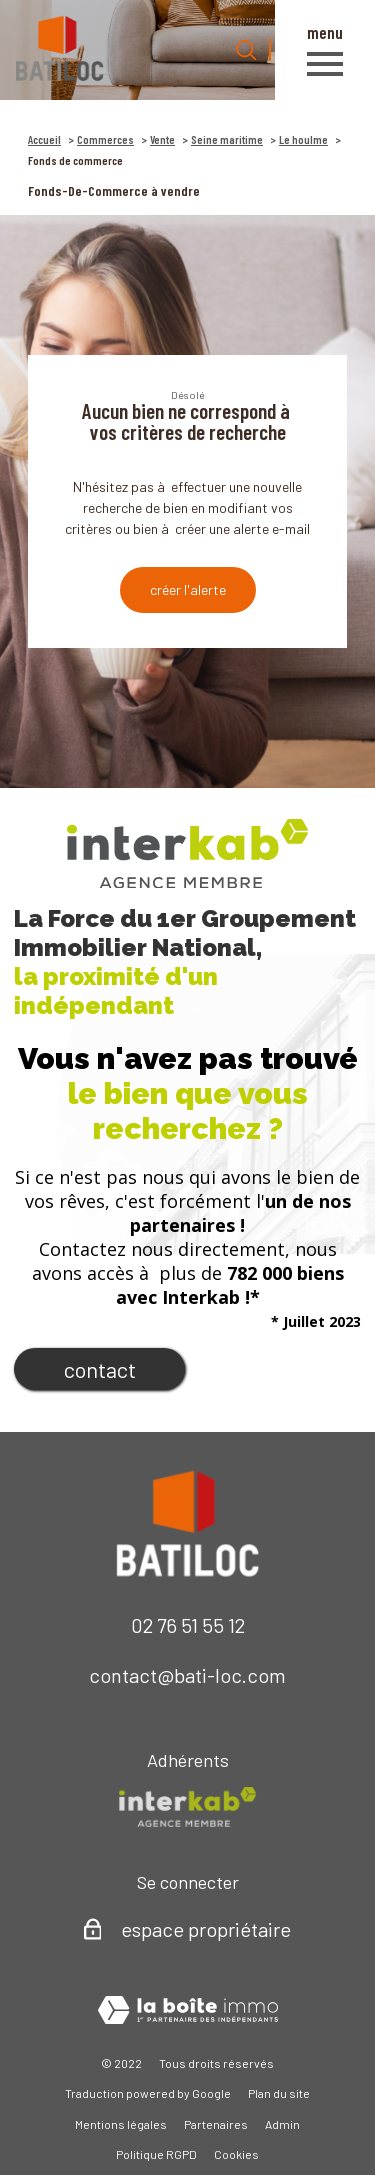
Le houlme (303, 139)
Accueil (44, 139)
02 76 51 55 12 (188, 1625)
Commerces (105, 139)
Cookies (236, 2154)
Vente (162, 139)
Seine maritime (227, 139)
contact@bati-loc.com (187, 1675)
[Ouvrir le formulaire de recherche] (246, 50)
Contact (100, 1369)
